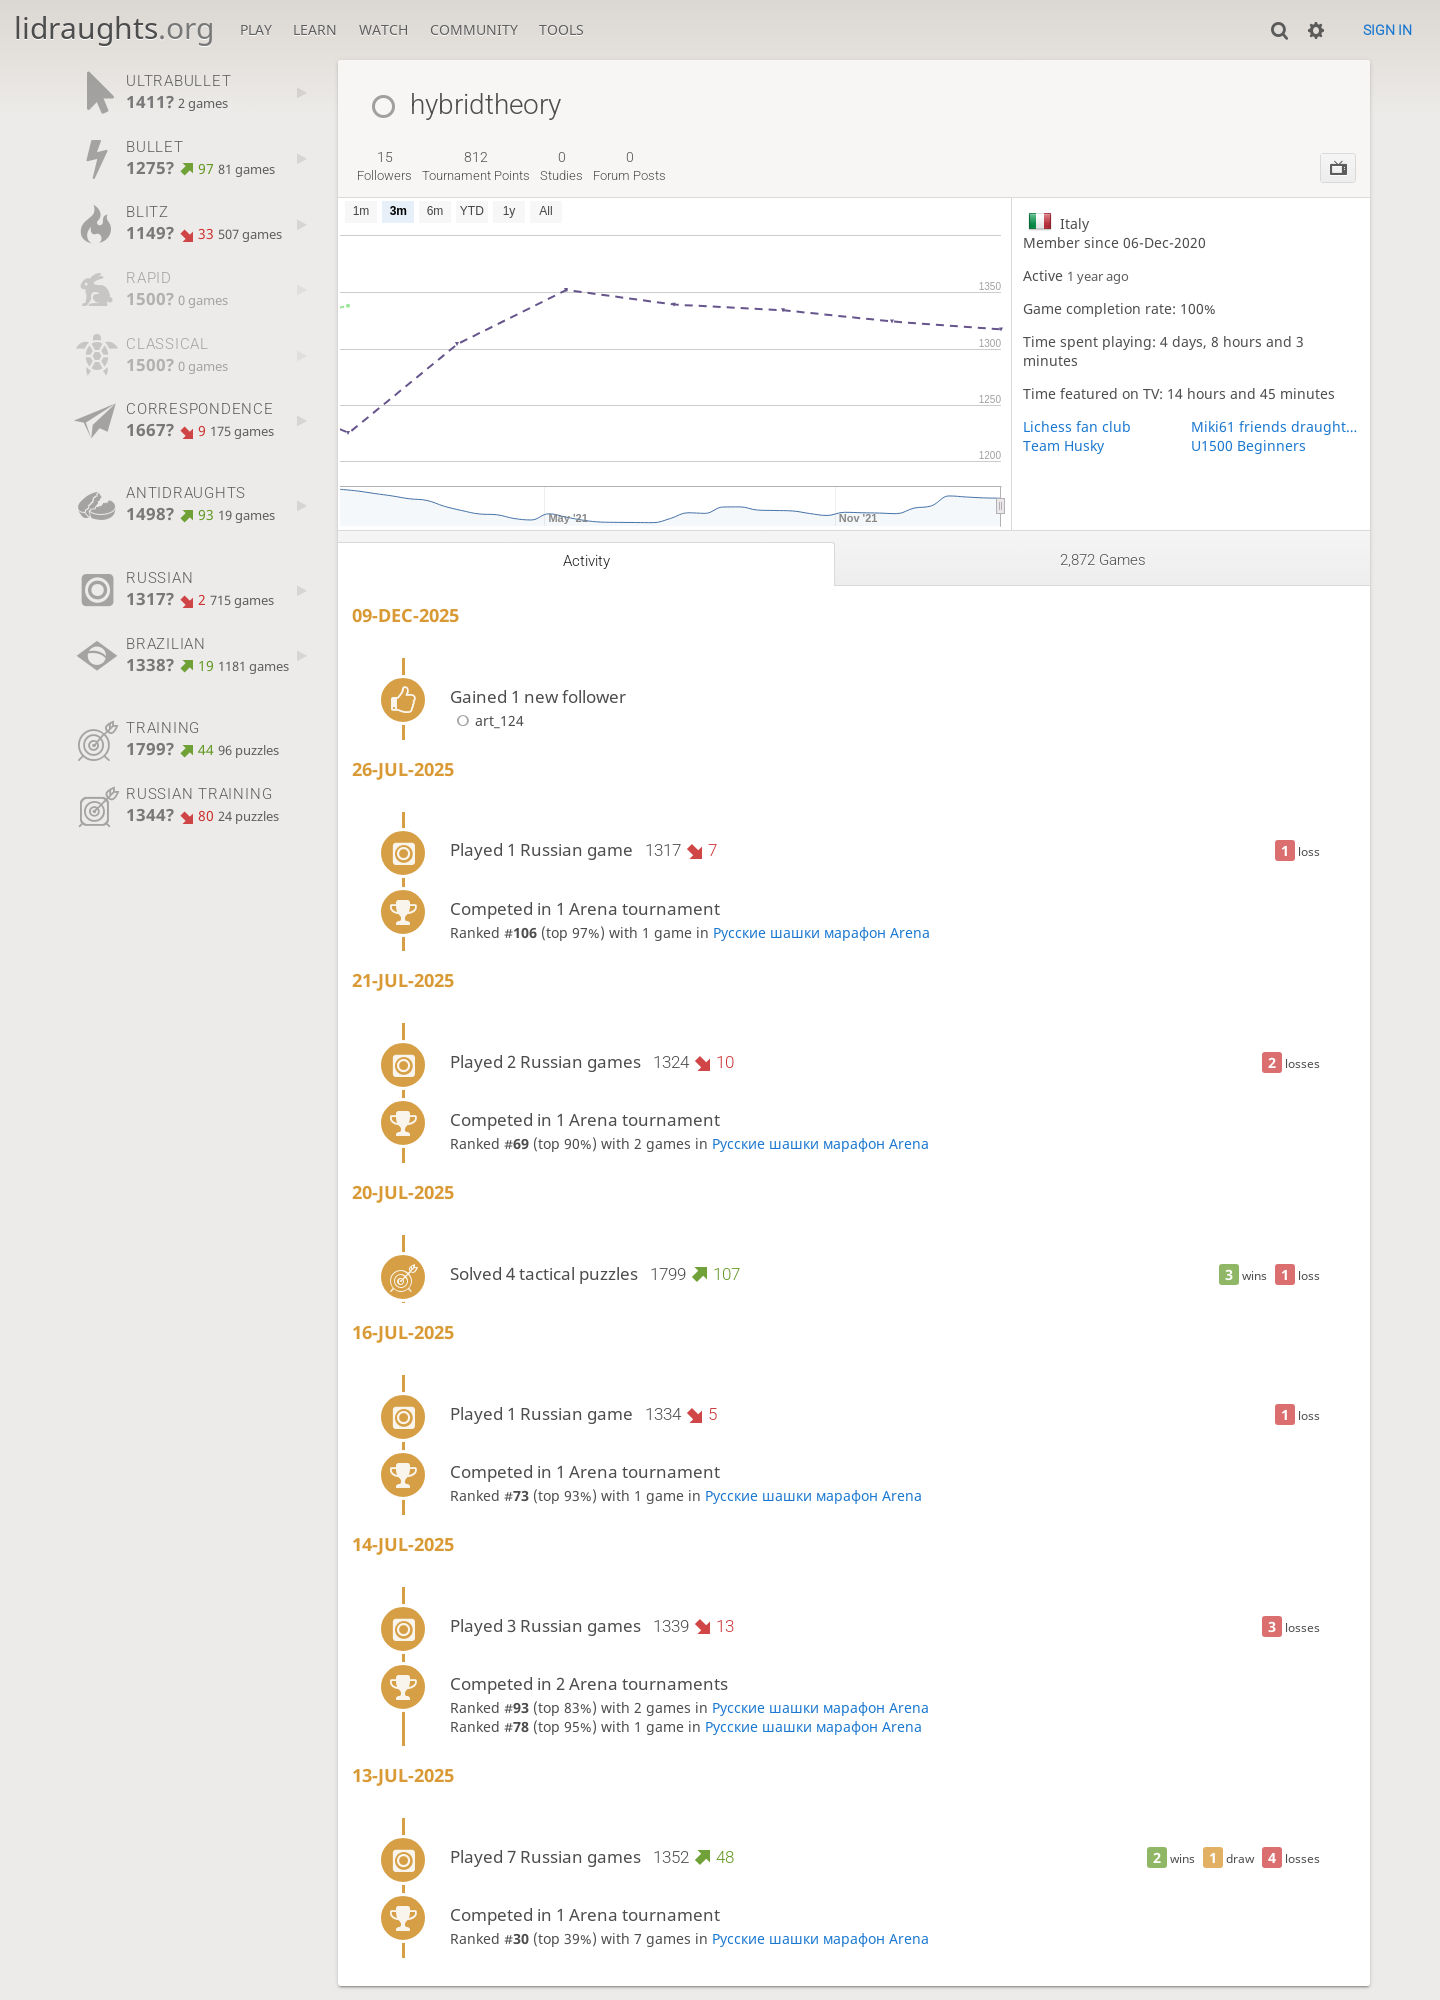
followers (384, 166)
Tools (561, 29)
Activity (586, 561)
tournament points (476, 166)
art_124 (487, 720)
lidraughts (114, 27)
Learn (315, 29)
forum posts (629, 166)
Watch (383, 29)
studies (561, 166)
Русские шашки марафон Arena (821, 932)
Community (474, 29)
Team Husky (1063, 445)
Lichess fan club (1077, 426)
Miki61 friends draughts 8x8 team (1275, 426)
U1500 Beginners (1248, 445)
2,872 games (1103, 560)
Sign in (1387, 30)
